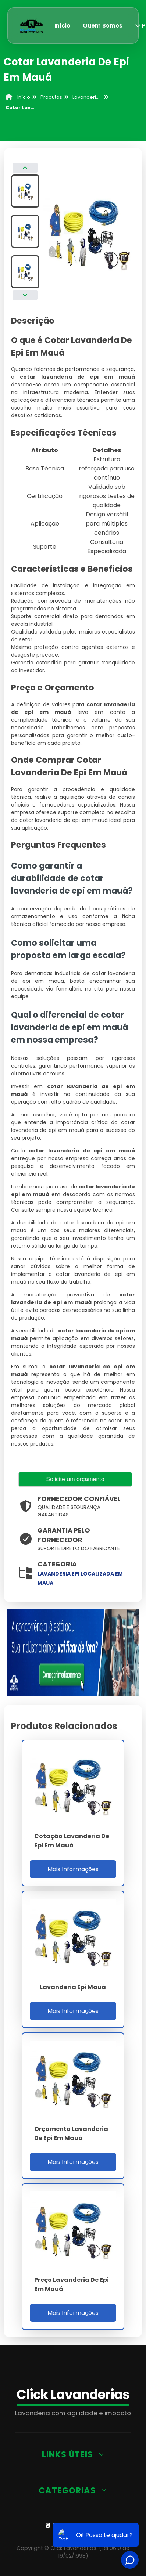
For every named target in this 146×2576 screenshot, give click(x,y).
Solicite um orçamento (75, 1479)
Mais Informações (73, 1869)
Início (62, 25)
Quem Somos (102, 25)
